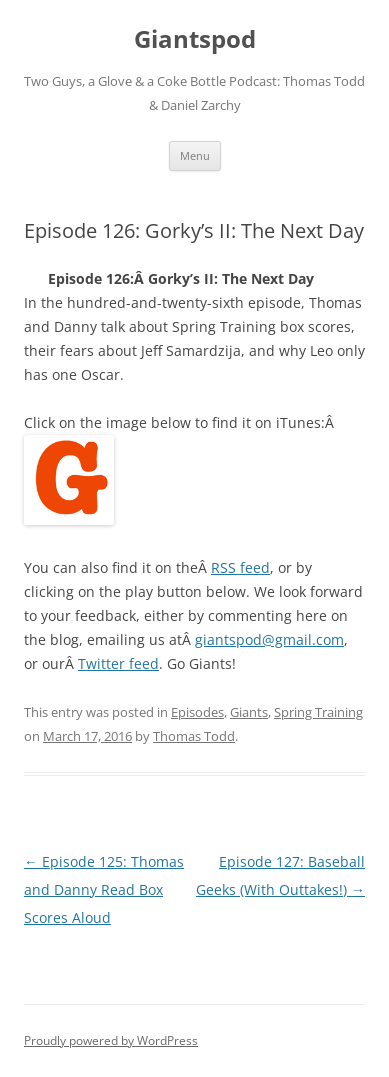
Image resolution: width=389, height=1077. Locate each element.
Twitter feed (118, 663)
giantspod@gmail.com (269, 639)
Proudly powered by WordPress (111, 1040)
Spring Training (318, 712)
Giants (249, 712)
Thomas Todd (194, 736)
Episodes (197, 712)
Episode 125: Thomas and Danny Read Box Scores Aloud (104, 889)
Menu (195, 155)
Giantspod (195, 39)
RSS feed (240, 567)
